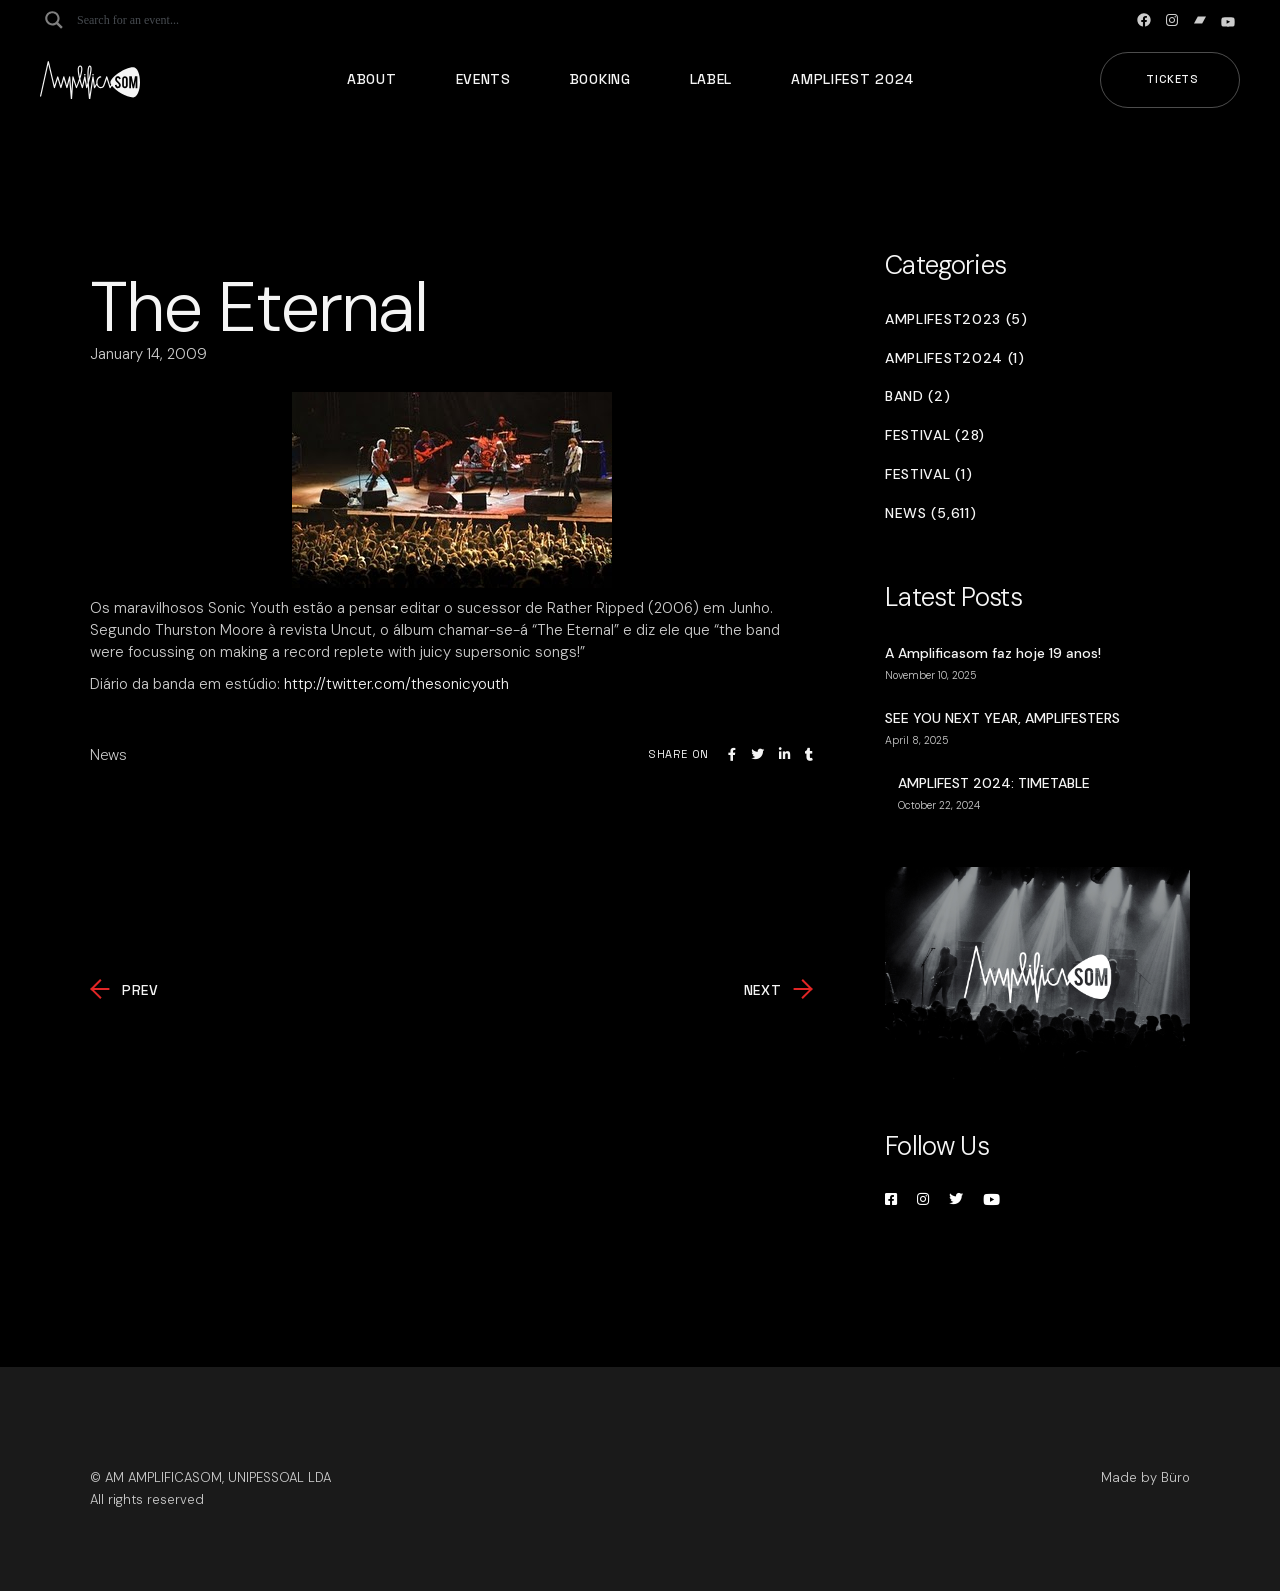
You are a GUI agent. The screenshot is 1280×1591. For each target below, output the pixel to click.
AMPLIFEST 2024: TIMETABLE (994, 783)
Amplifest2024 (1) (955, 358)
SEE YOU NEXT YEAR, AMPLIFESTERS (1002, 718)
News (108, 755)
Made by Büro (1145, 1477)
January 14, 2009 (148, 354)
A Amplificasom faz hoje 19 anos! (993, 653)
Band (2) (918, 396)
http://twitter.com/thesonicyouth (396, 684)
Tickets (1172, 79)
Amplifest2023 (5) (956, 319)
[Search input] (156, 20)
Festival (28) (935, 435)
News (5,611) (930, 513)
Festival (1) (928, 474)
